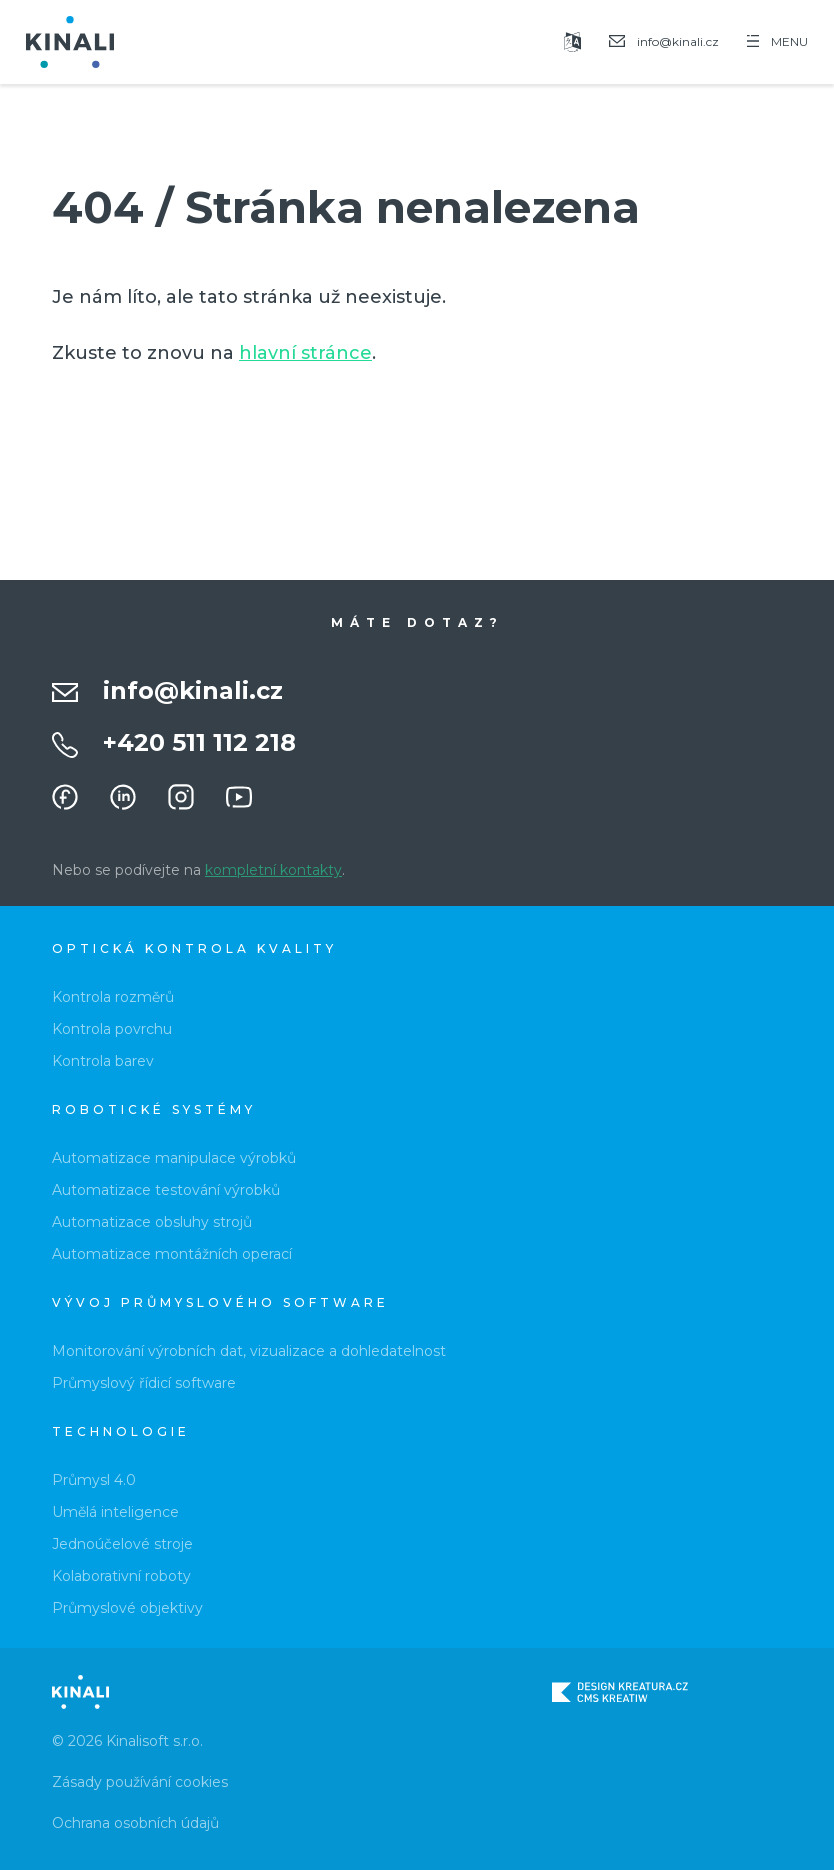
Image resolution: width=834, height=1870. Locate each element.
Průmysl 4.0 (94, 1480)
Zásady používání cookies (140, 1782)
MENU (777, 41)
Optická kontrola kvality (194, 948)
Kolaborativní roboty (121, 1576)
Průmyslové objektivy (127, 1608)
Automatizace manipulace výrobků (174, 1158)
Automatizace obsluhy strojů (152, 1222)
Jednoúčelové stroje (122, 1544)
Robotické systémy (154, 1109)
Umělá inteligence (115, 1512)
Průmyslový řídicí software (144, 1383)
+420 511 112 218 (199, 742)
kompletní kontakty (273, 870)
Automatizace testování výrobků (166, 1190)
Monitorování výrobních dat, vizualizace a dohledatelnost (249, 1351)
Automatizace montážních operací (172, 1254)
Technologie (121, 1431)
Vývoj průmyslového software (220, 1302)
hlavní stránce (305, 353)
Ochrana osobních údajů (135, 1823)
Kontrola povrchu (112, 1029)
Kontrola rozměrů (113, 997)
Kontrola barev (103, 1061)
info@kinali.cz (193, 690)
